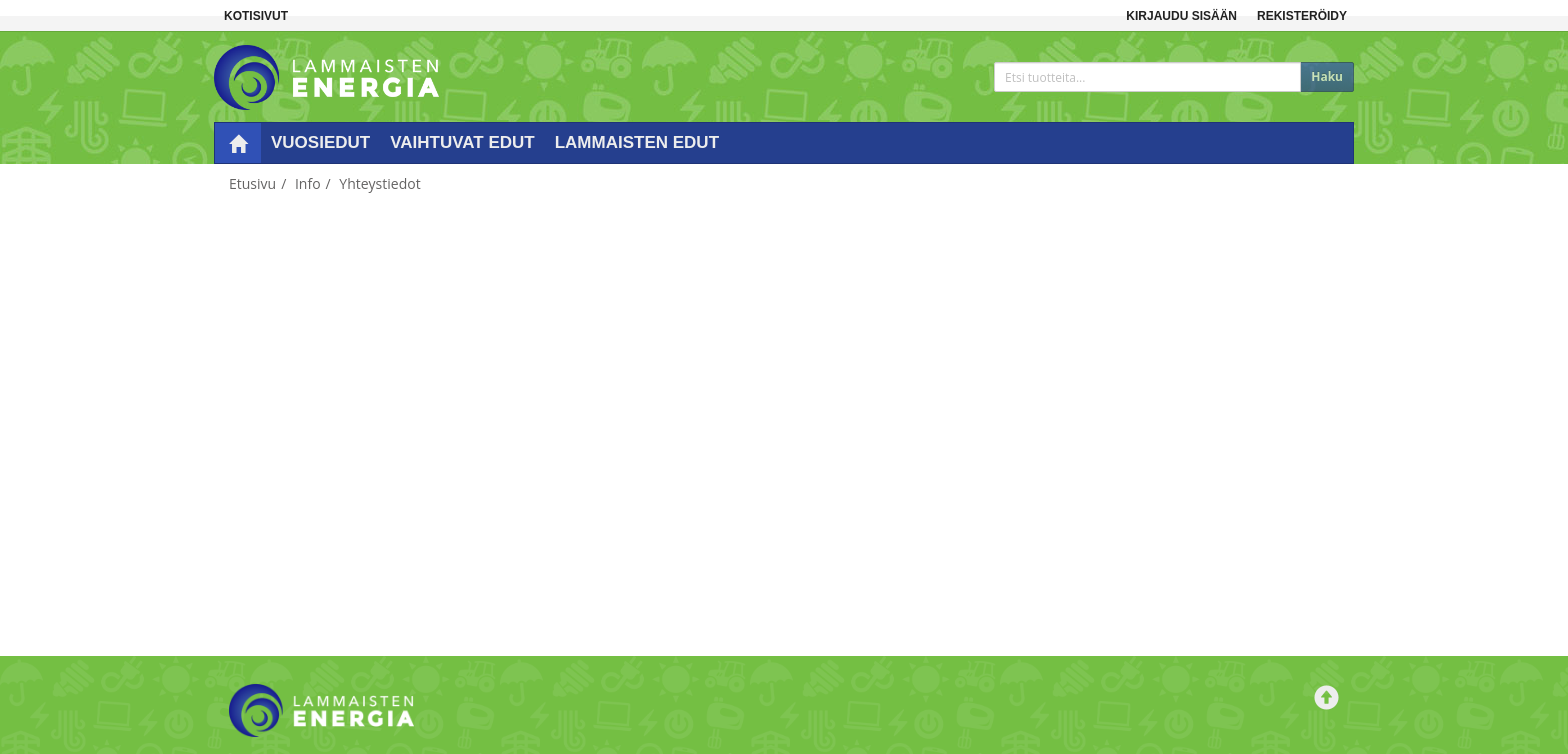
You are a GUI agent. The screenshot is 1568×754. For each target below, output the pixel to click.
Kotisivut (256, 16)
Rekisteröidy (1302, 16)
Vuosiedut (320, 142)
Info (308, 183)
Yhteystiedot (379, 183)
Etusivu (252, 183)
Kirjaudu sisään (1181, 16)
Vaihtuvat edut (462, 142)
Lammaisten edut (637, 142)
